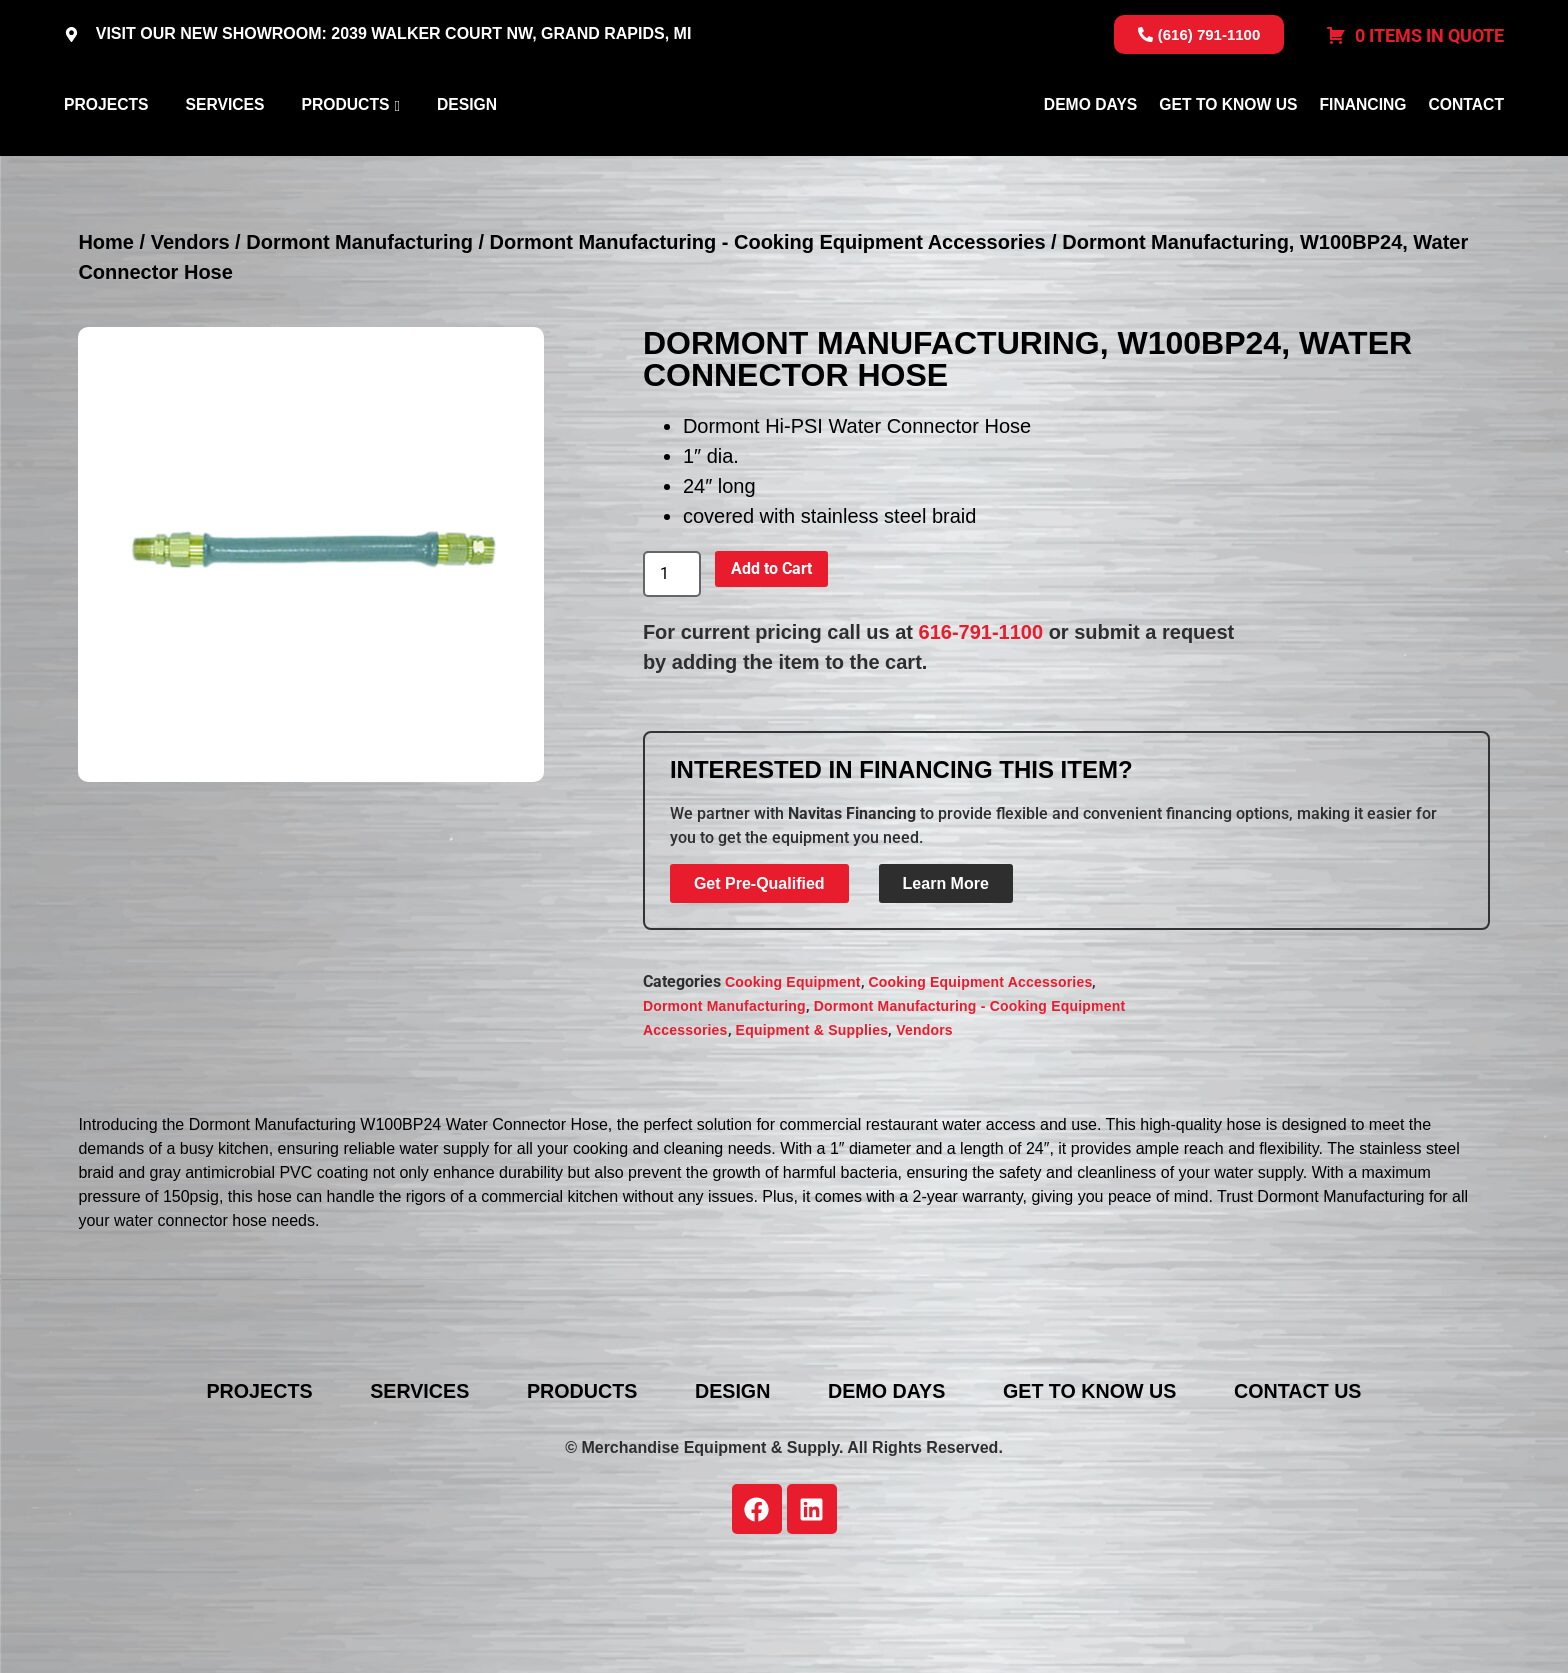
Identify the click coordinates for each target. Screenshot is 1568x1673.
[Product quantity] (672, 671)
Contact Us (1311, 1487)
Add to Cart (771, 664)
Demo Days (1090, 153)
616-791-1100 (981, 728)
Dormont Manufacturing (359, 339)
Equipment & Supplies (812, 1127)
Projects (106, 153)
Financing (1362, 153)
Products (345, 153)
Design (467, 153)
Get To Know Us (1228, 153)
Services (224, 153)
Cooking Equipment (793, 1079)
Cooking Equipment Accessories (981, 1079)
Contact (1466, 153)
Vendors (190, 339)
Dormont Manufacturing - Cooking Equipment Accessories (768, 339)
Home (106, 339)
